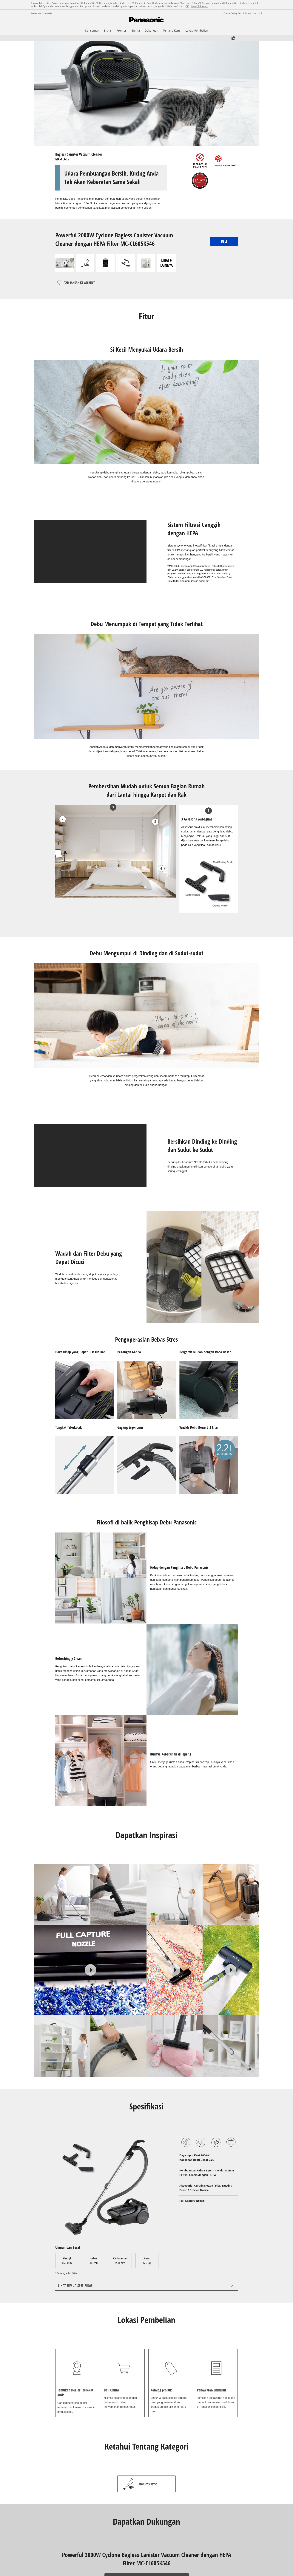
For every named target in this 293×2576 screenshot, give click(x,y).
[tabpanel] (208, 859)
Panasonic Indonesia (41, 13)
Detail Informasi (199, 6)
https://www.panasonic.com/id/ (62, 3)
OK (187, 6)
